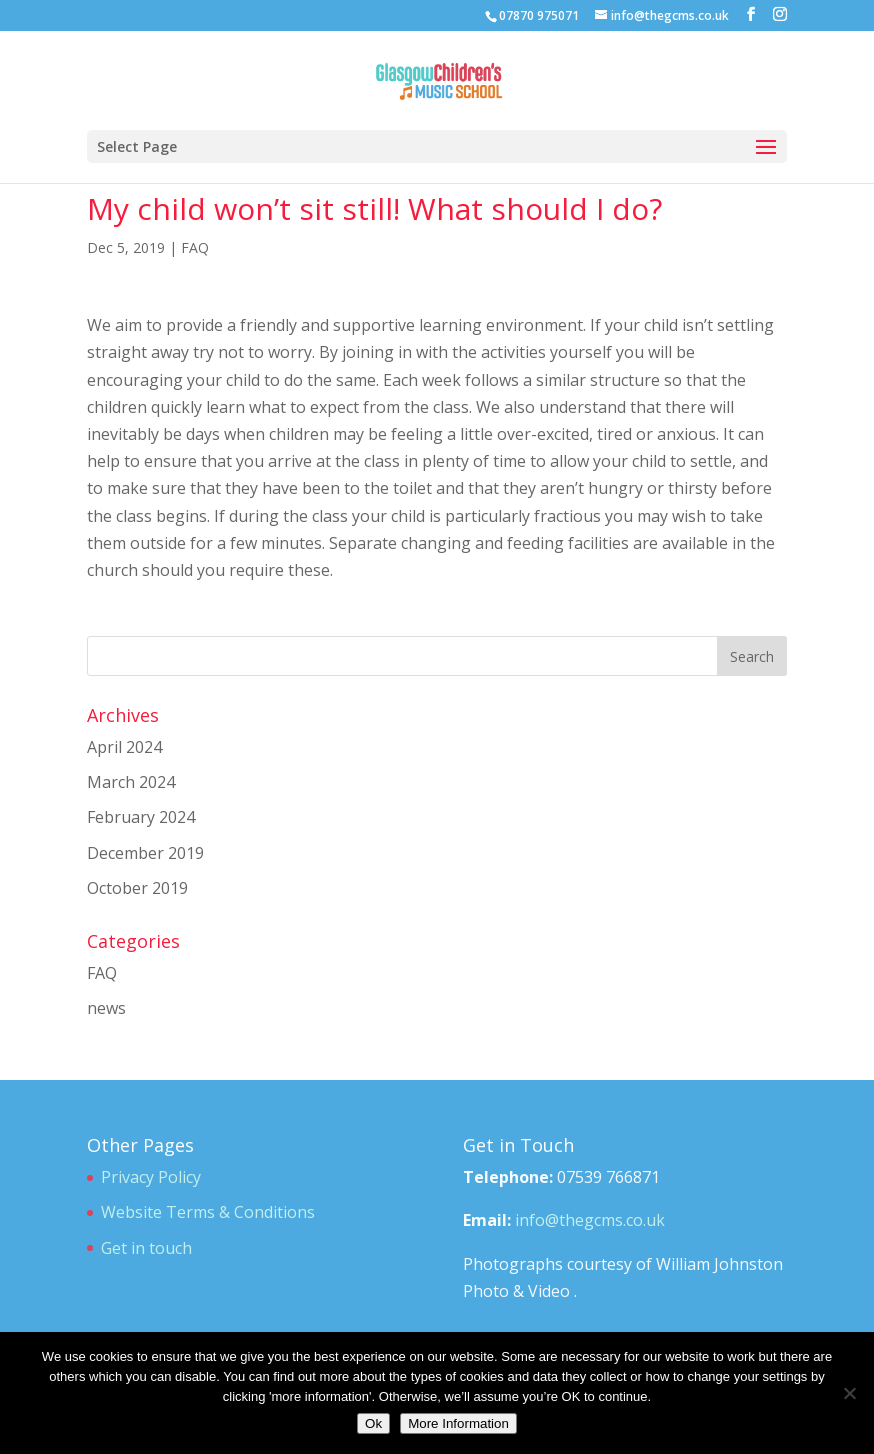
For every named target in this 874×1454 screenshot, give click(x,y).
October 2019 (137, 888)
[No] (849, 1393)
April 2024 (124, 747)
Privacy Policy (151, 1177)
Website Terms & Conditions (208, 1212)
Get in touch (146, 1248)
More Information (458, 1423)
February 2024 (141, 817)
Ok (373, 1423)
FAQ (195, 247)
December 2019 (145, 853)
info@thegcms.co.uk (590, 1220)
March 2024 (131, 782)
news (106, 1008)
